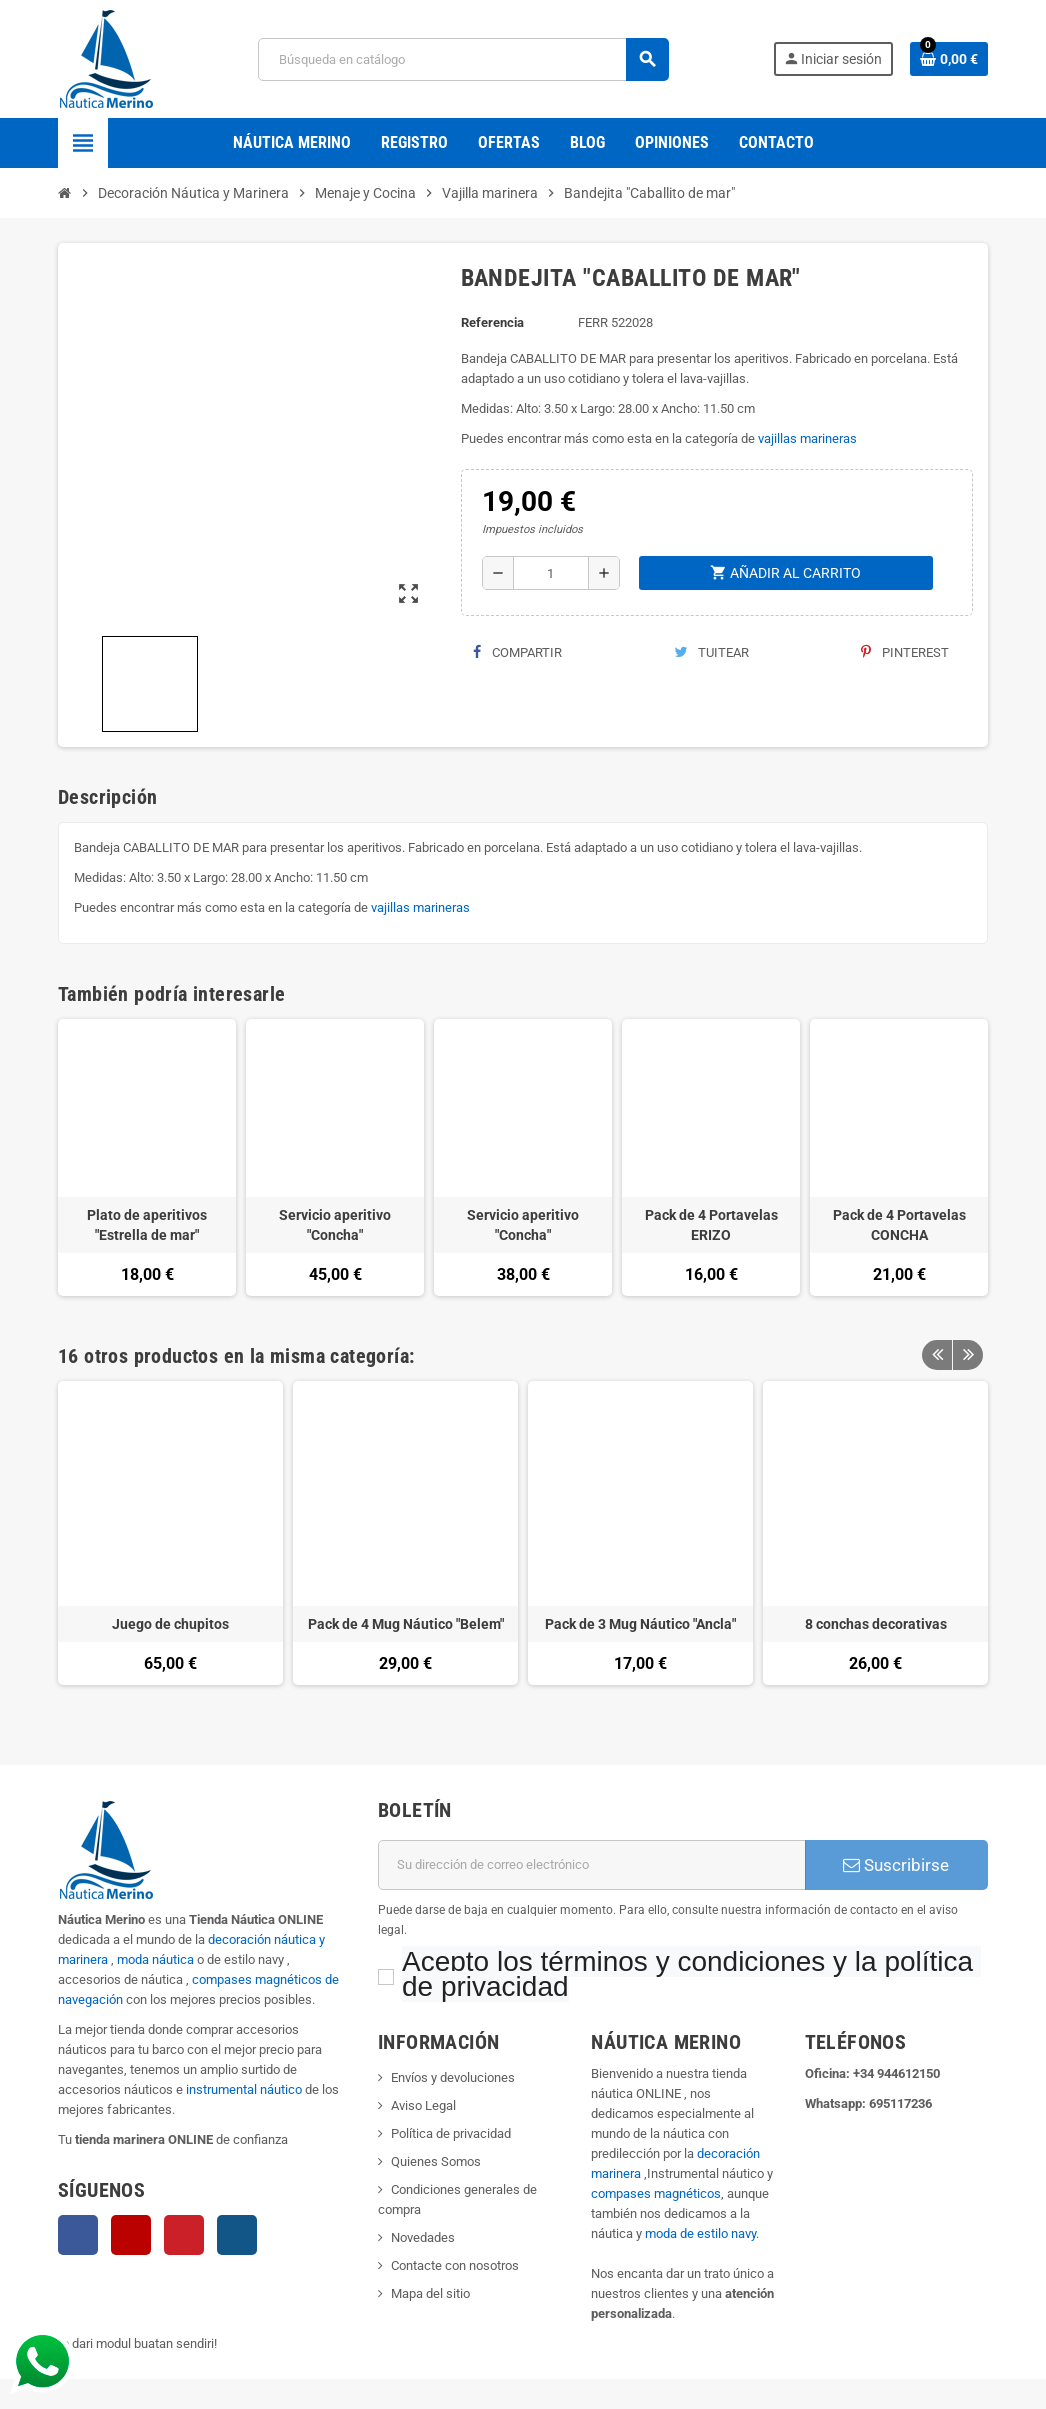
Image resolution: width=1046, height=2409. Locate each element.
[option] (170, 1543)
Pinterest (905, 652)
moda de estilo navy (700, 2233)
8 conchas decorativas (876, 1624)
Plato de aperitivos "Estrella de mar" (147, 1225)
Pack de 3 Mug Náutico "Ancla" (640, 1624)
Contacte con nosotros (455, 2265)
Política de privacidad (451, 2133)
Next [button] (968, 1356)
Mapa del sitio (430, 2293)
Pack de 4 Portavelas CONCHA (899, 1225)
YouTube (131, 2235)
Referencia (492, 322)
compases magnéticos (656, 2193)
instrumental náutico (244, 2089)
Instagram (237, 2235)
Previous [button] (937, 1356)
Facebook (78, 2235)
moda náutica (155, 1959)
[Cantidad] (551, 573)
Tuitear (711, 652)
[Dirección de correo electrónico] (592, 1865)
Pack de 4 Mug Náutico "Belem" (406, 1624)
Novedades (423, 2237)
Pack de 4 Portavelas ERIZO (711, 1225)
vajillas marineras (807, 438)
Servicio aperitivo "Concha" (335, 1225)
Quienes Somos (436, 2161)
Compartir (517, 652)
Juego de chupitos (170, 1624)
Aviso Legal (423, 2105)
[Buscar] (463, 59)
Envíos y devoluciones (453, 2077)
